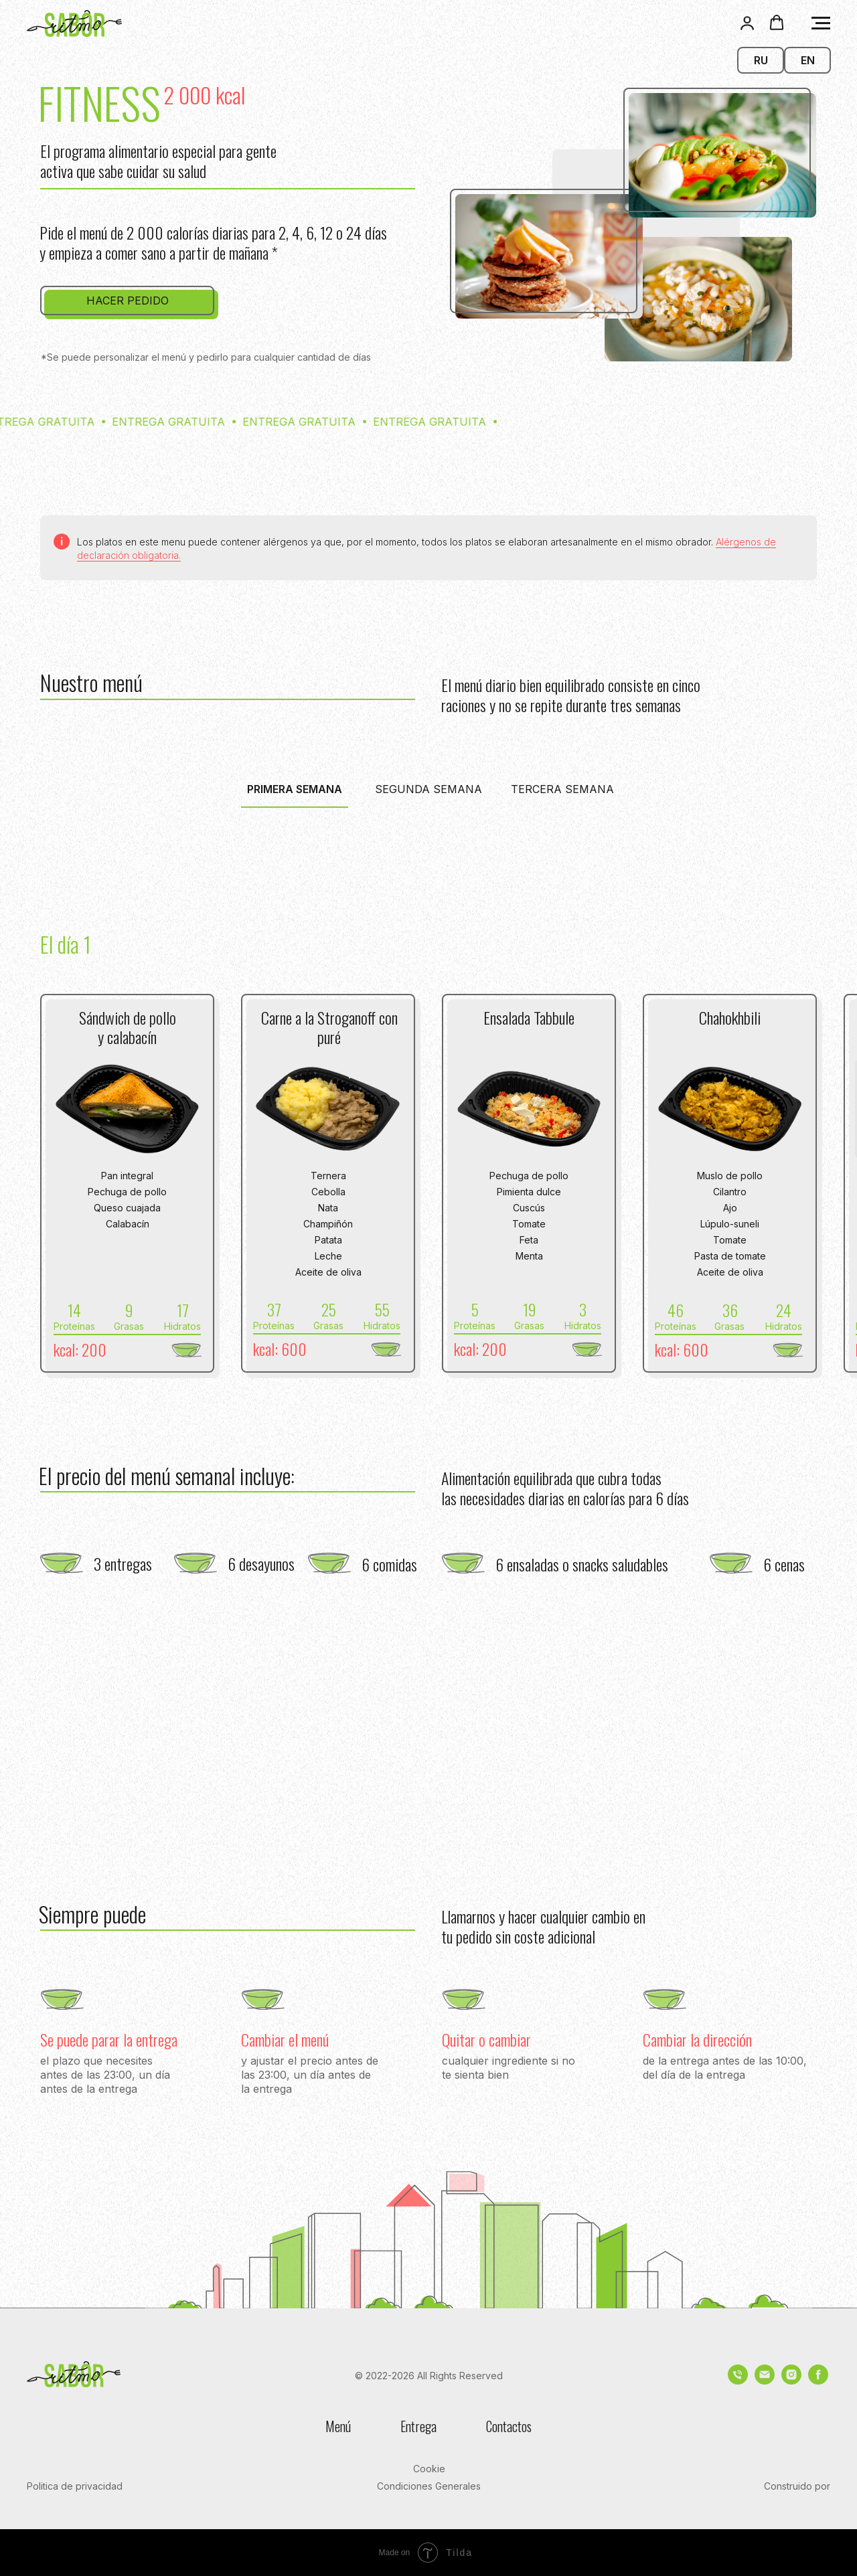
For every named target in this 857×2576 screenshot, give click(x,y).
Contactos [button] (509, 2426)
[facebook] (818, 2381)
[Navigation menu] (820, 23)
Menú (338, 2426)
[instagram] (791, 2381)
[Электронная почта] (765, 2381)
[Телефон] (738, 2381)
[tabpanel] (428, 927)
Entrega (418, 2426)
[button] (747, 23)
